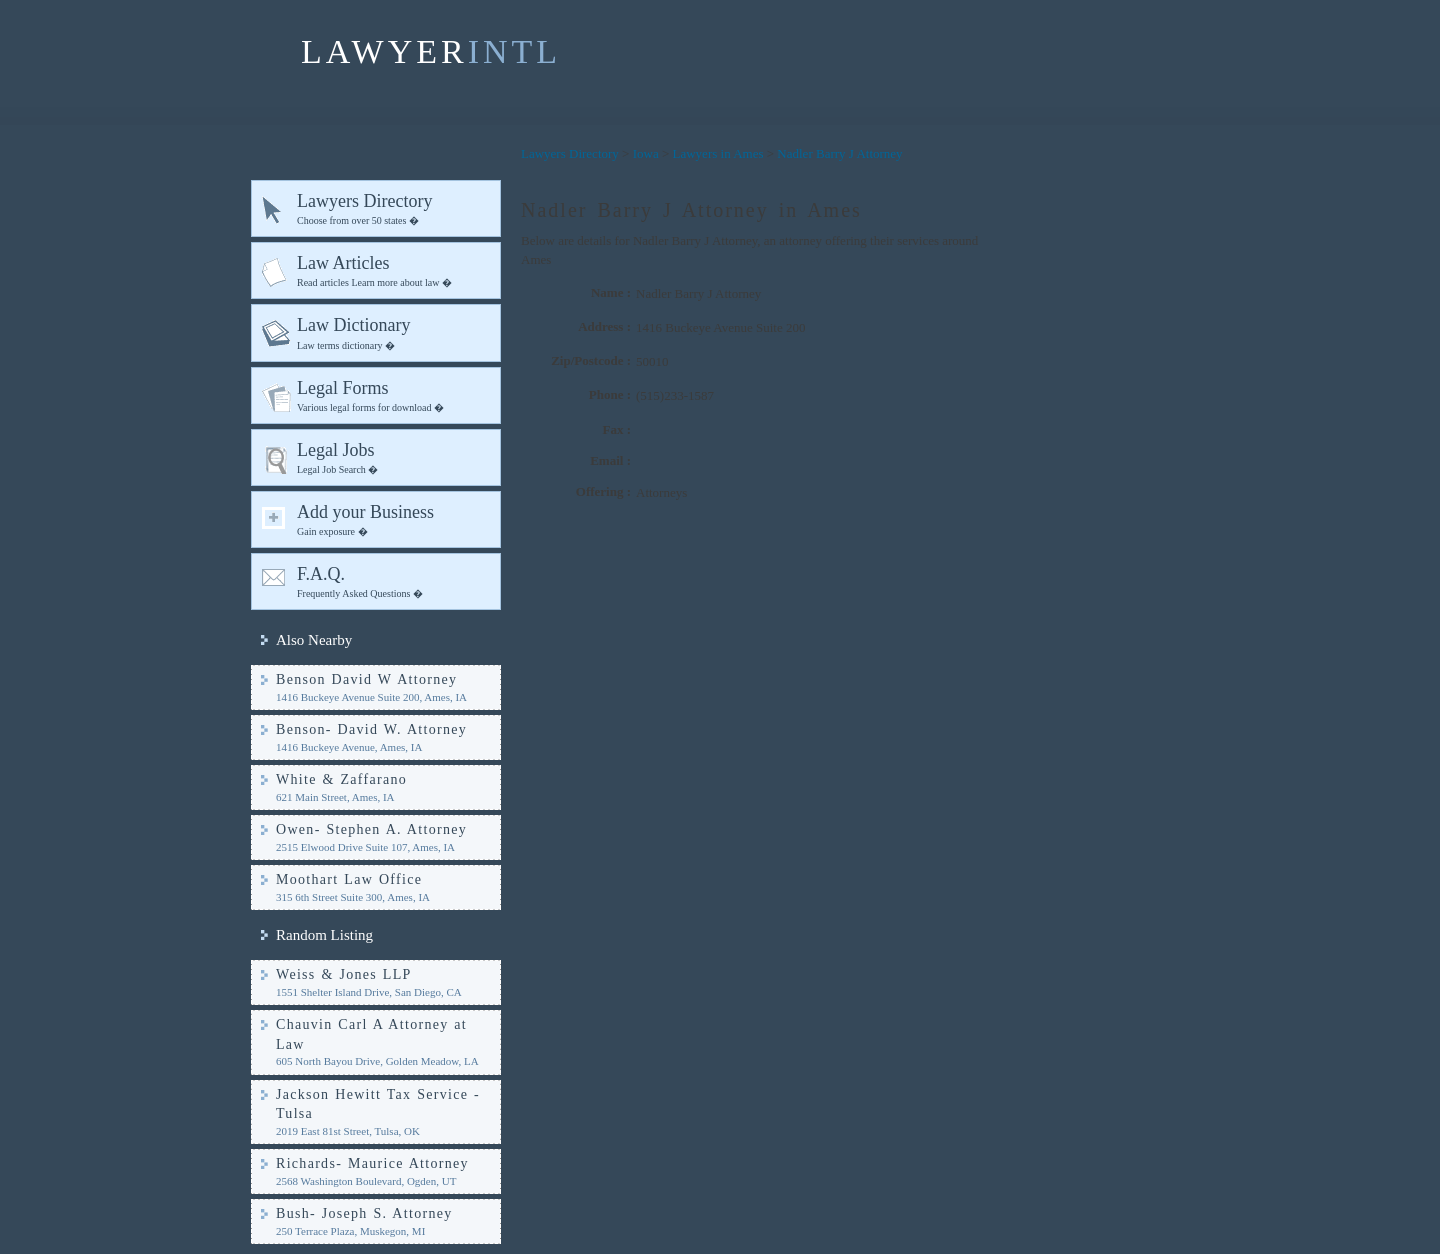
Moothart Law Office (349, 879)
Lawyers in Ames (718, 153)
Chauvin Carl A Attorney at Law (371, 1034)
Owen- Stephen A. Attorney (371, 829)
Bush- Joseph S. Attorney (364, 1213)
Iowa (646, 153)
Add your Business (394, 520)
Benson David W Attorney (366, 679)
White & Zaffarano (341, 779)
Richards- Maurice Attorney (372, 1163)
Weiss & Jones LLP (344, 974)
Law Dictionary (394, 333)
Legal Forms (394, 396)
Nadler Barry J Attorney (839, 153)
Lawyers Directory (394, 209)
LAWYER (431, 51)
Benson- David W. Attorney (371, 729)
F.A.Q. (394, 582)
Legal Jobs (394, 458)
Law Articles (394, 271)
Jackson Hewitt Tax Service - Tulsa (378, 1104)
